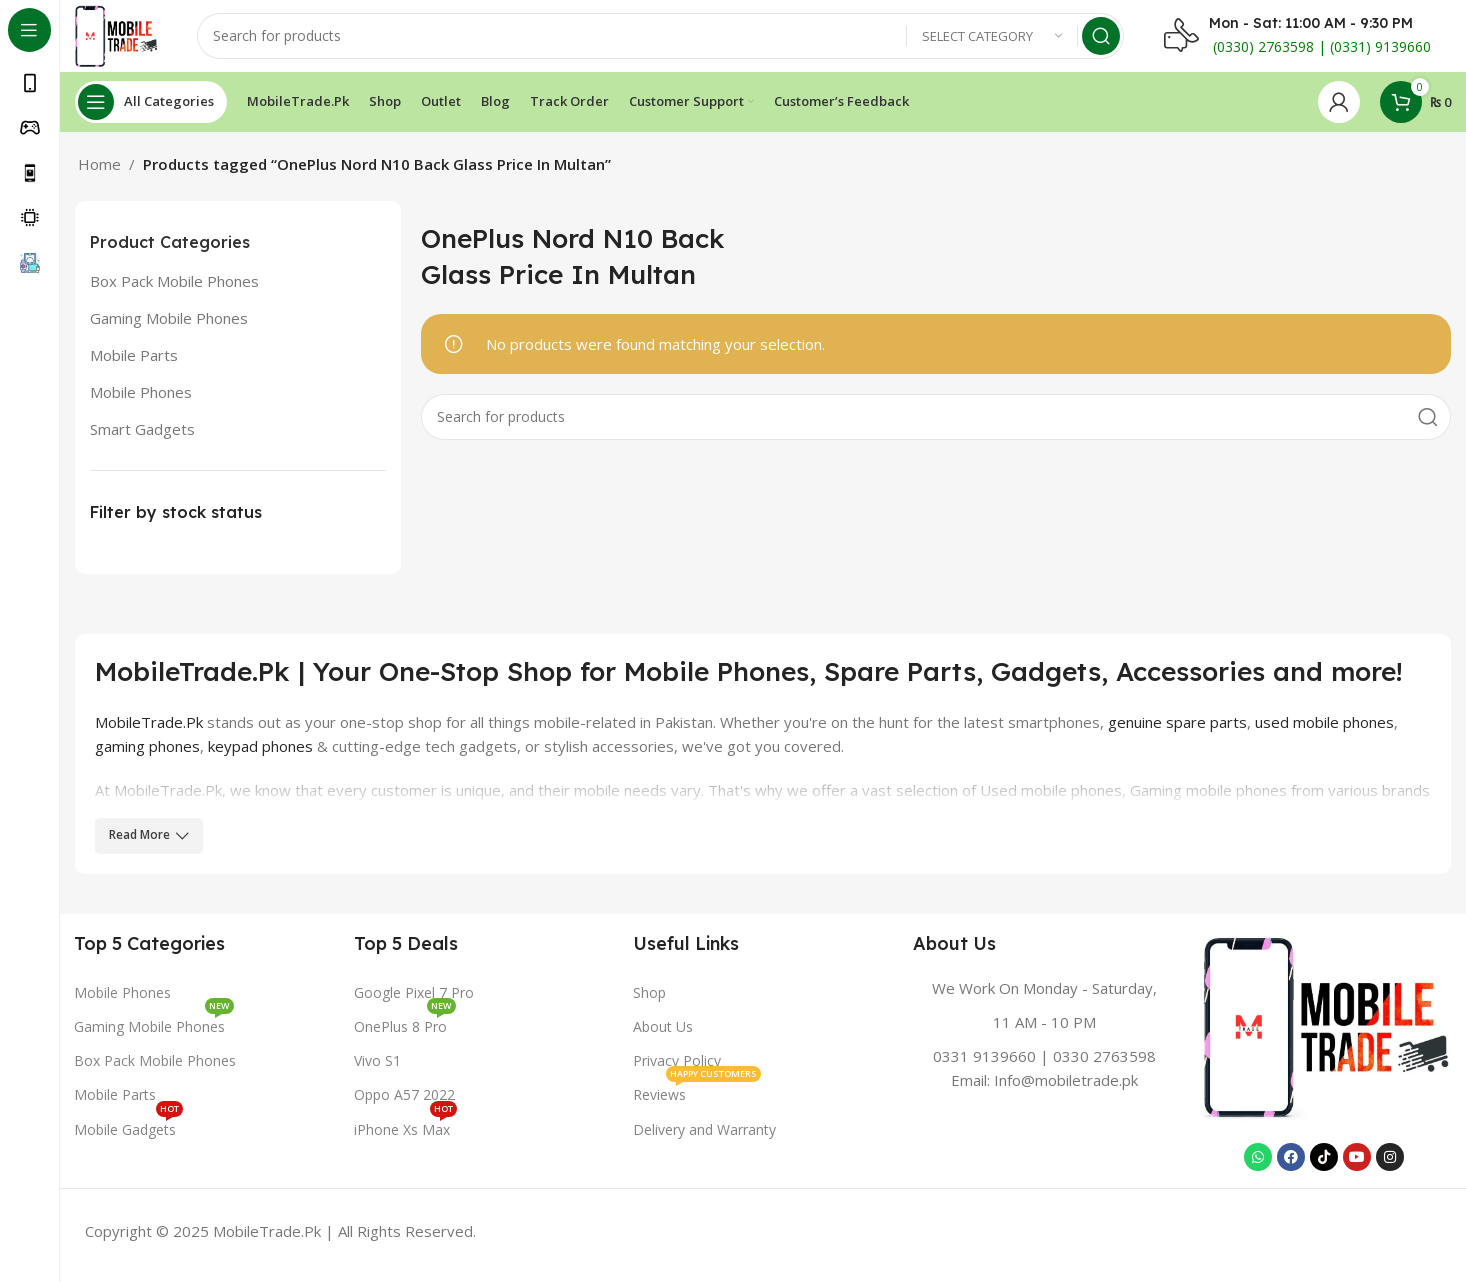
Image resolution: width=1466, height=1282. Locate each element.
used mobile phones (1324, 730)
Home (99, 172)
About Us (663, 1034)
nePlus (160, 822)
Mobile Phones (141, 400)
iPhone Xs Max (405, 1134)
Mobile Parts (134, 363)
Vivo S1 (377, 1068)
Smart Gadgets (142, 437)
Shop (649, 1000)
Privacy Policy (677, 1068)
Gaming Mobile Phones (169, 326)
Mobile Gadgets (128, 1134)
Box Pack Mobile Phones (174, 289)
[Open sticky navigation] (151, 110)
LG (200, 822)
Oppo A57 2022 (404, 1103)
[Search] (666, 40)
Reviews (697, 1100)
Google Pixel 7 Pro (414, 1000)
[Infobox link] (1045, 1042)
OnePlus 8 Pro (405, 1031)
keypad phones (260, 754)
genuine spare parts (1177, 730)
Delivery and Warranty (704, 1137)
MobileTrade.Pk (149, 730)
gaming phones (147, 754)
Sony (234, 822)
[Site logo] (121, 38)
